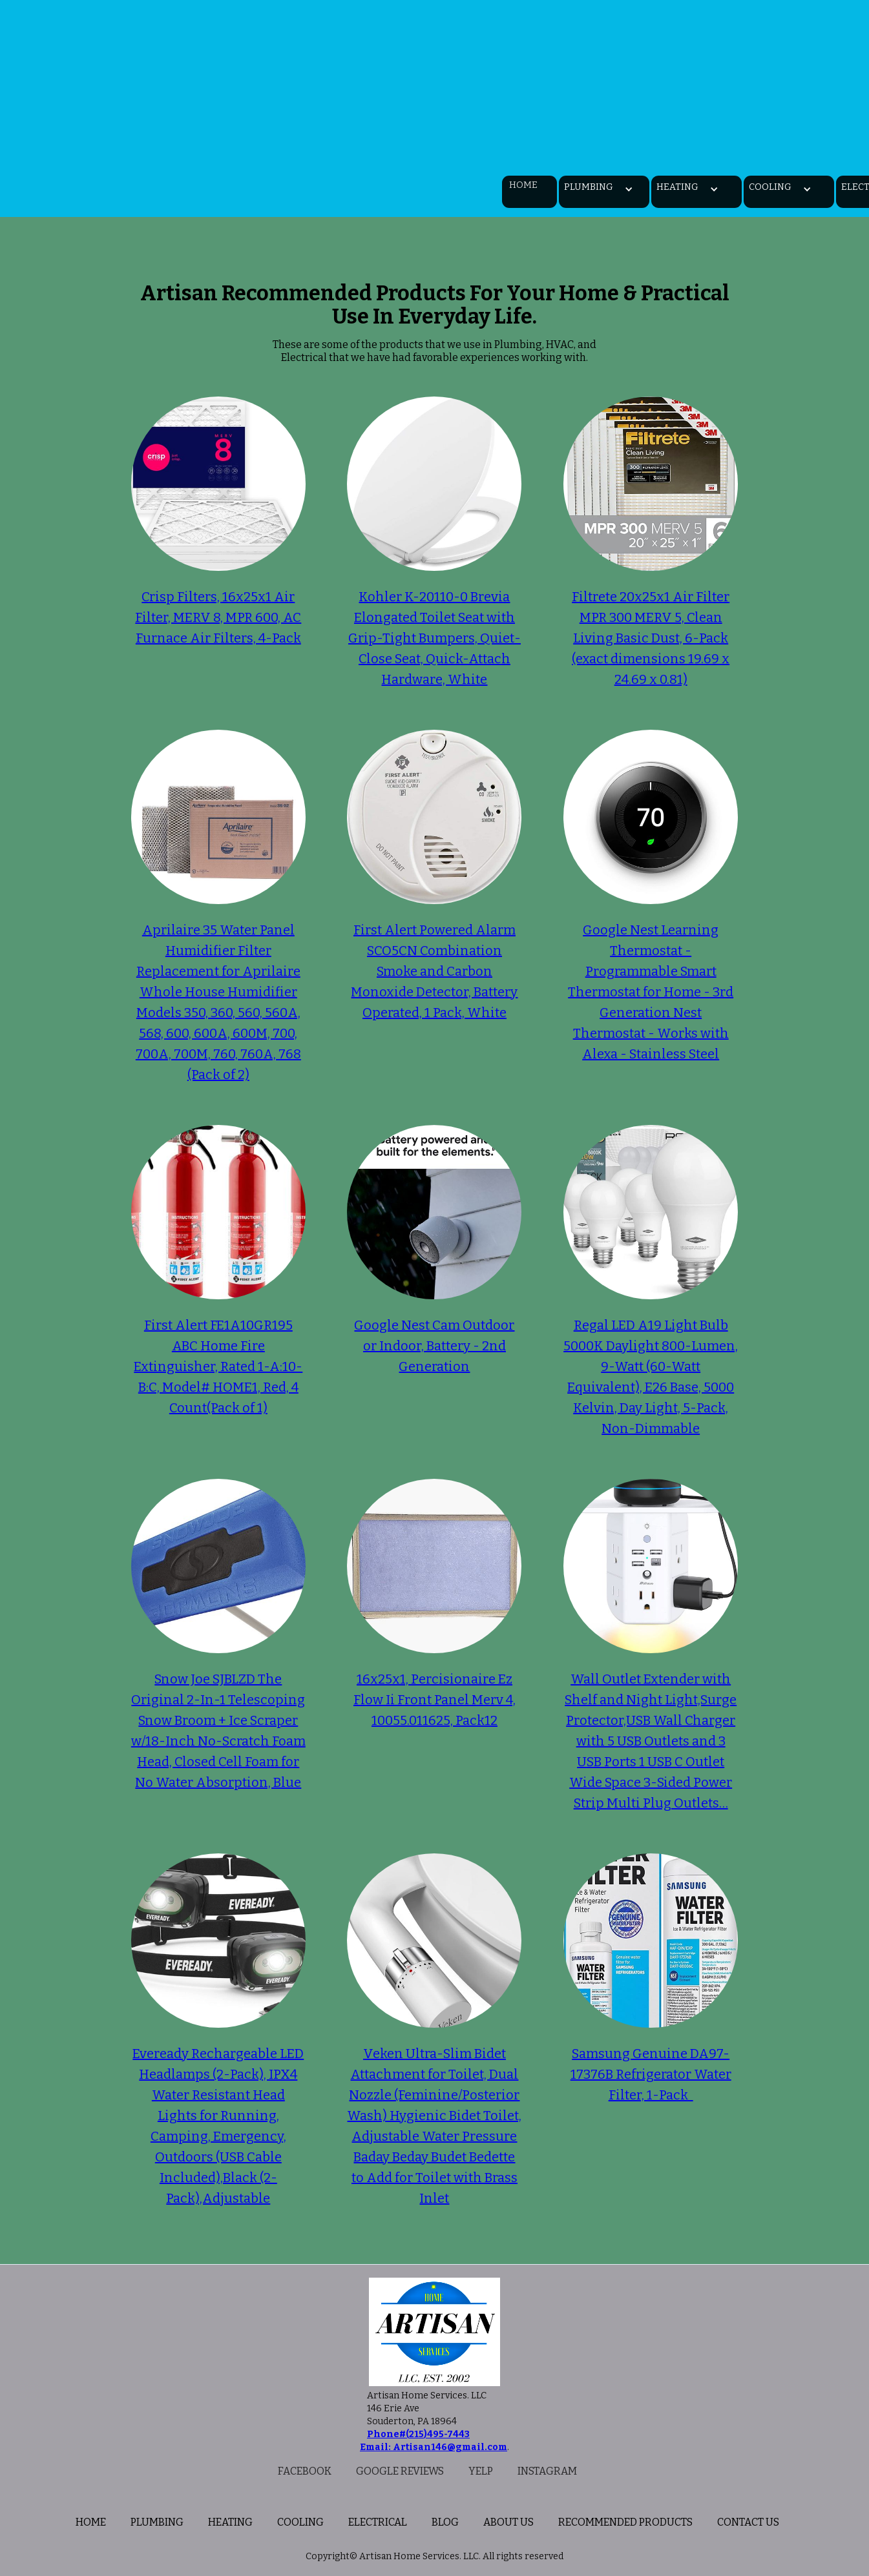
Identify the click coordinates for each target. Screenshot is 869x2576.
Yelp (480, 2471)
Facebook (304, 2471)
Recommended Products (625, 2522)
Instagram (547, 2471)
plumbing (157, 2522)
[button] (584, 189)
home (91, 2522)
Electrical (377, 2522)
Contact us (748, 2522)
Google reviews (400, 2471)
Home (523, 185)
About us (508, 2522)
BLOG (445, 2522)
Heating (230, 2522)
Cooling (300, 2522)
